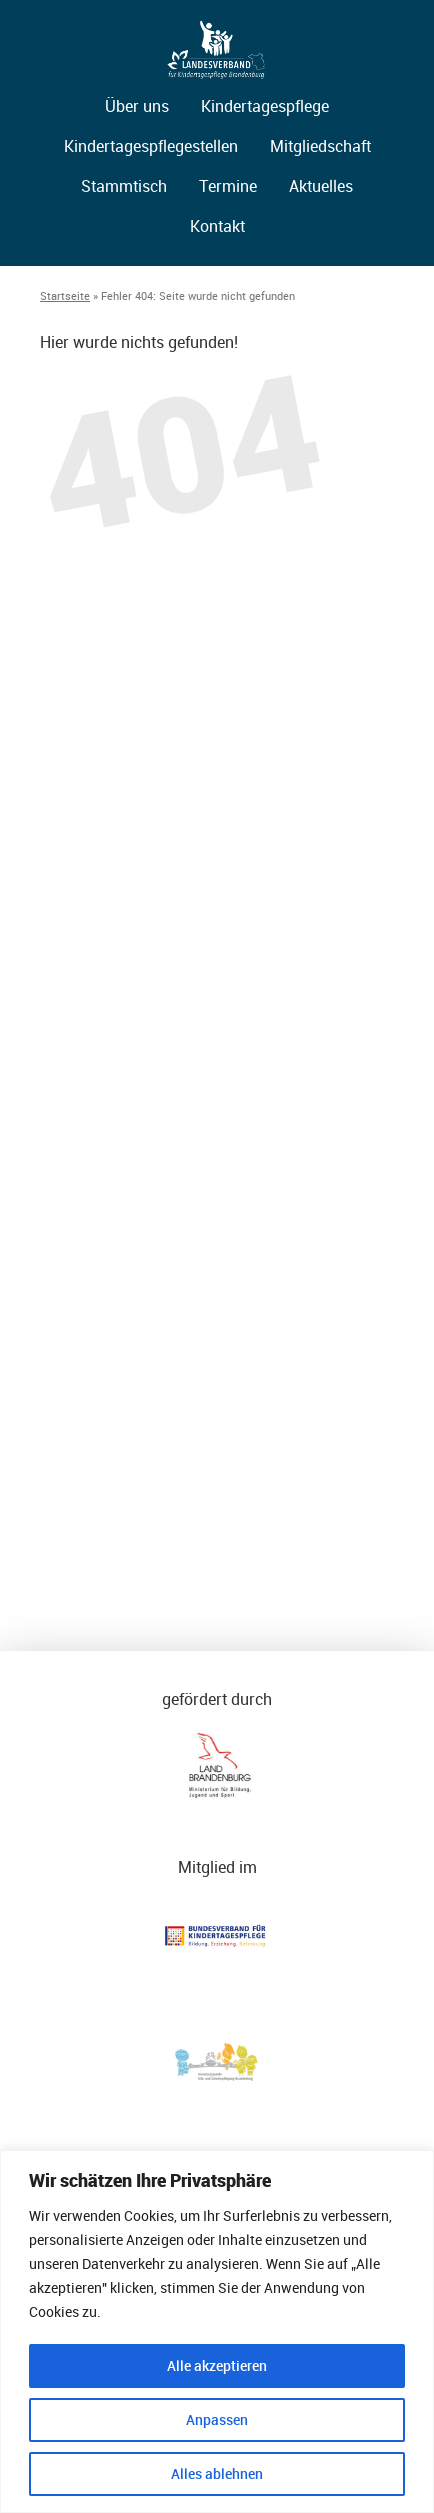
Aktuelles (321, 186)
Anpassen (217, 2419)
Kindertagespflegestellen (151, 146)
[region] (217, 2331)
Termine (228, 186)
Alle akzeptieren (217, 2365)
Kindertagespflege (265, 106)
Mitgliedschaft (320, 146)
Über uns (137, 106)
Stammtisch (124, 186)
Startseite (65, 295)
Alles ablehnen (217, 2473)
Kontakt (217, 226)
